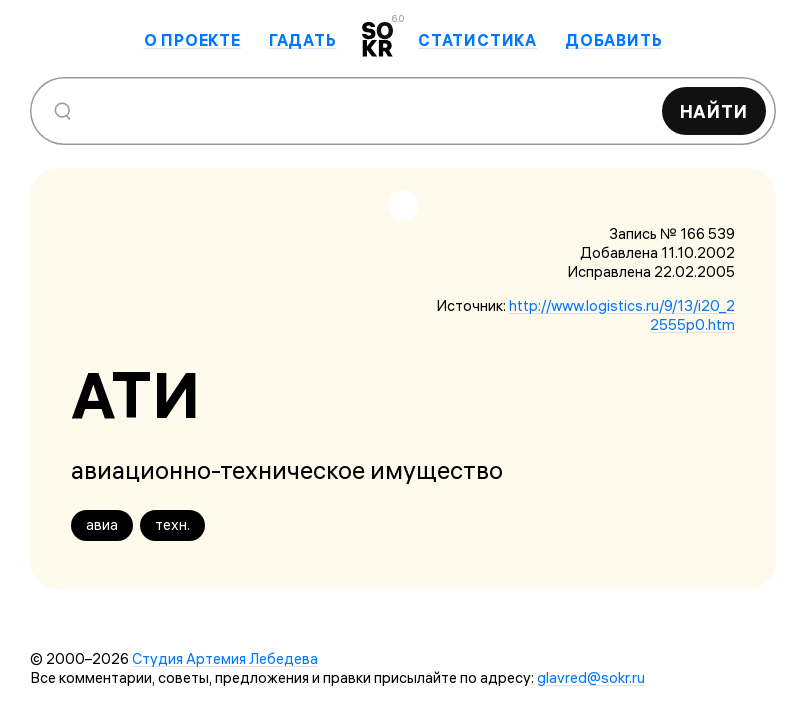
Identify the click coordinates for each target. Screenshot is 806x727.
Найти (714, 111)
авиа (102, 524)
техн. (172, 524)
